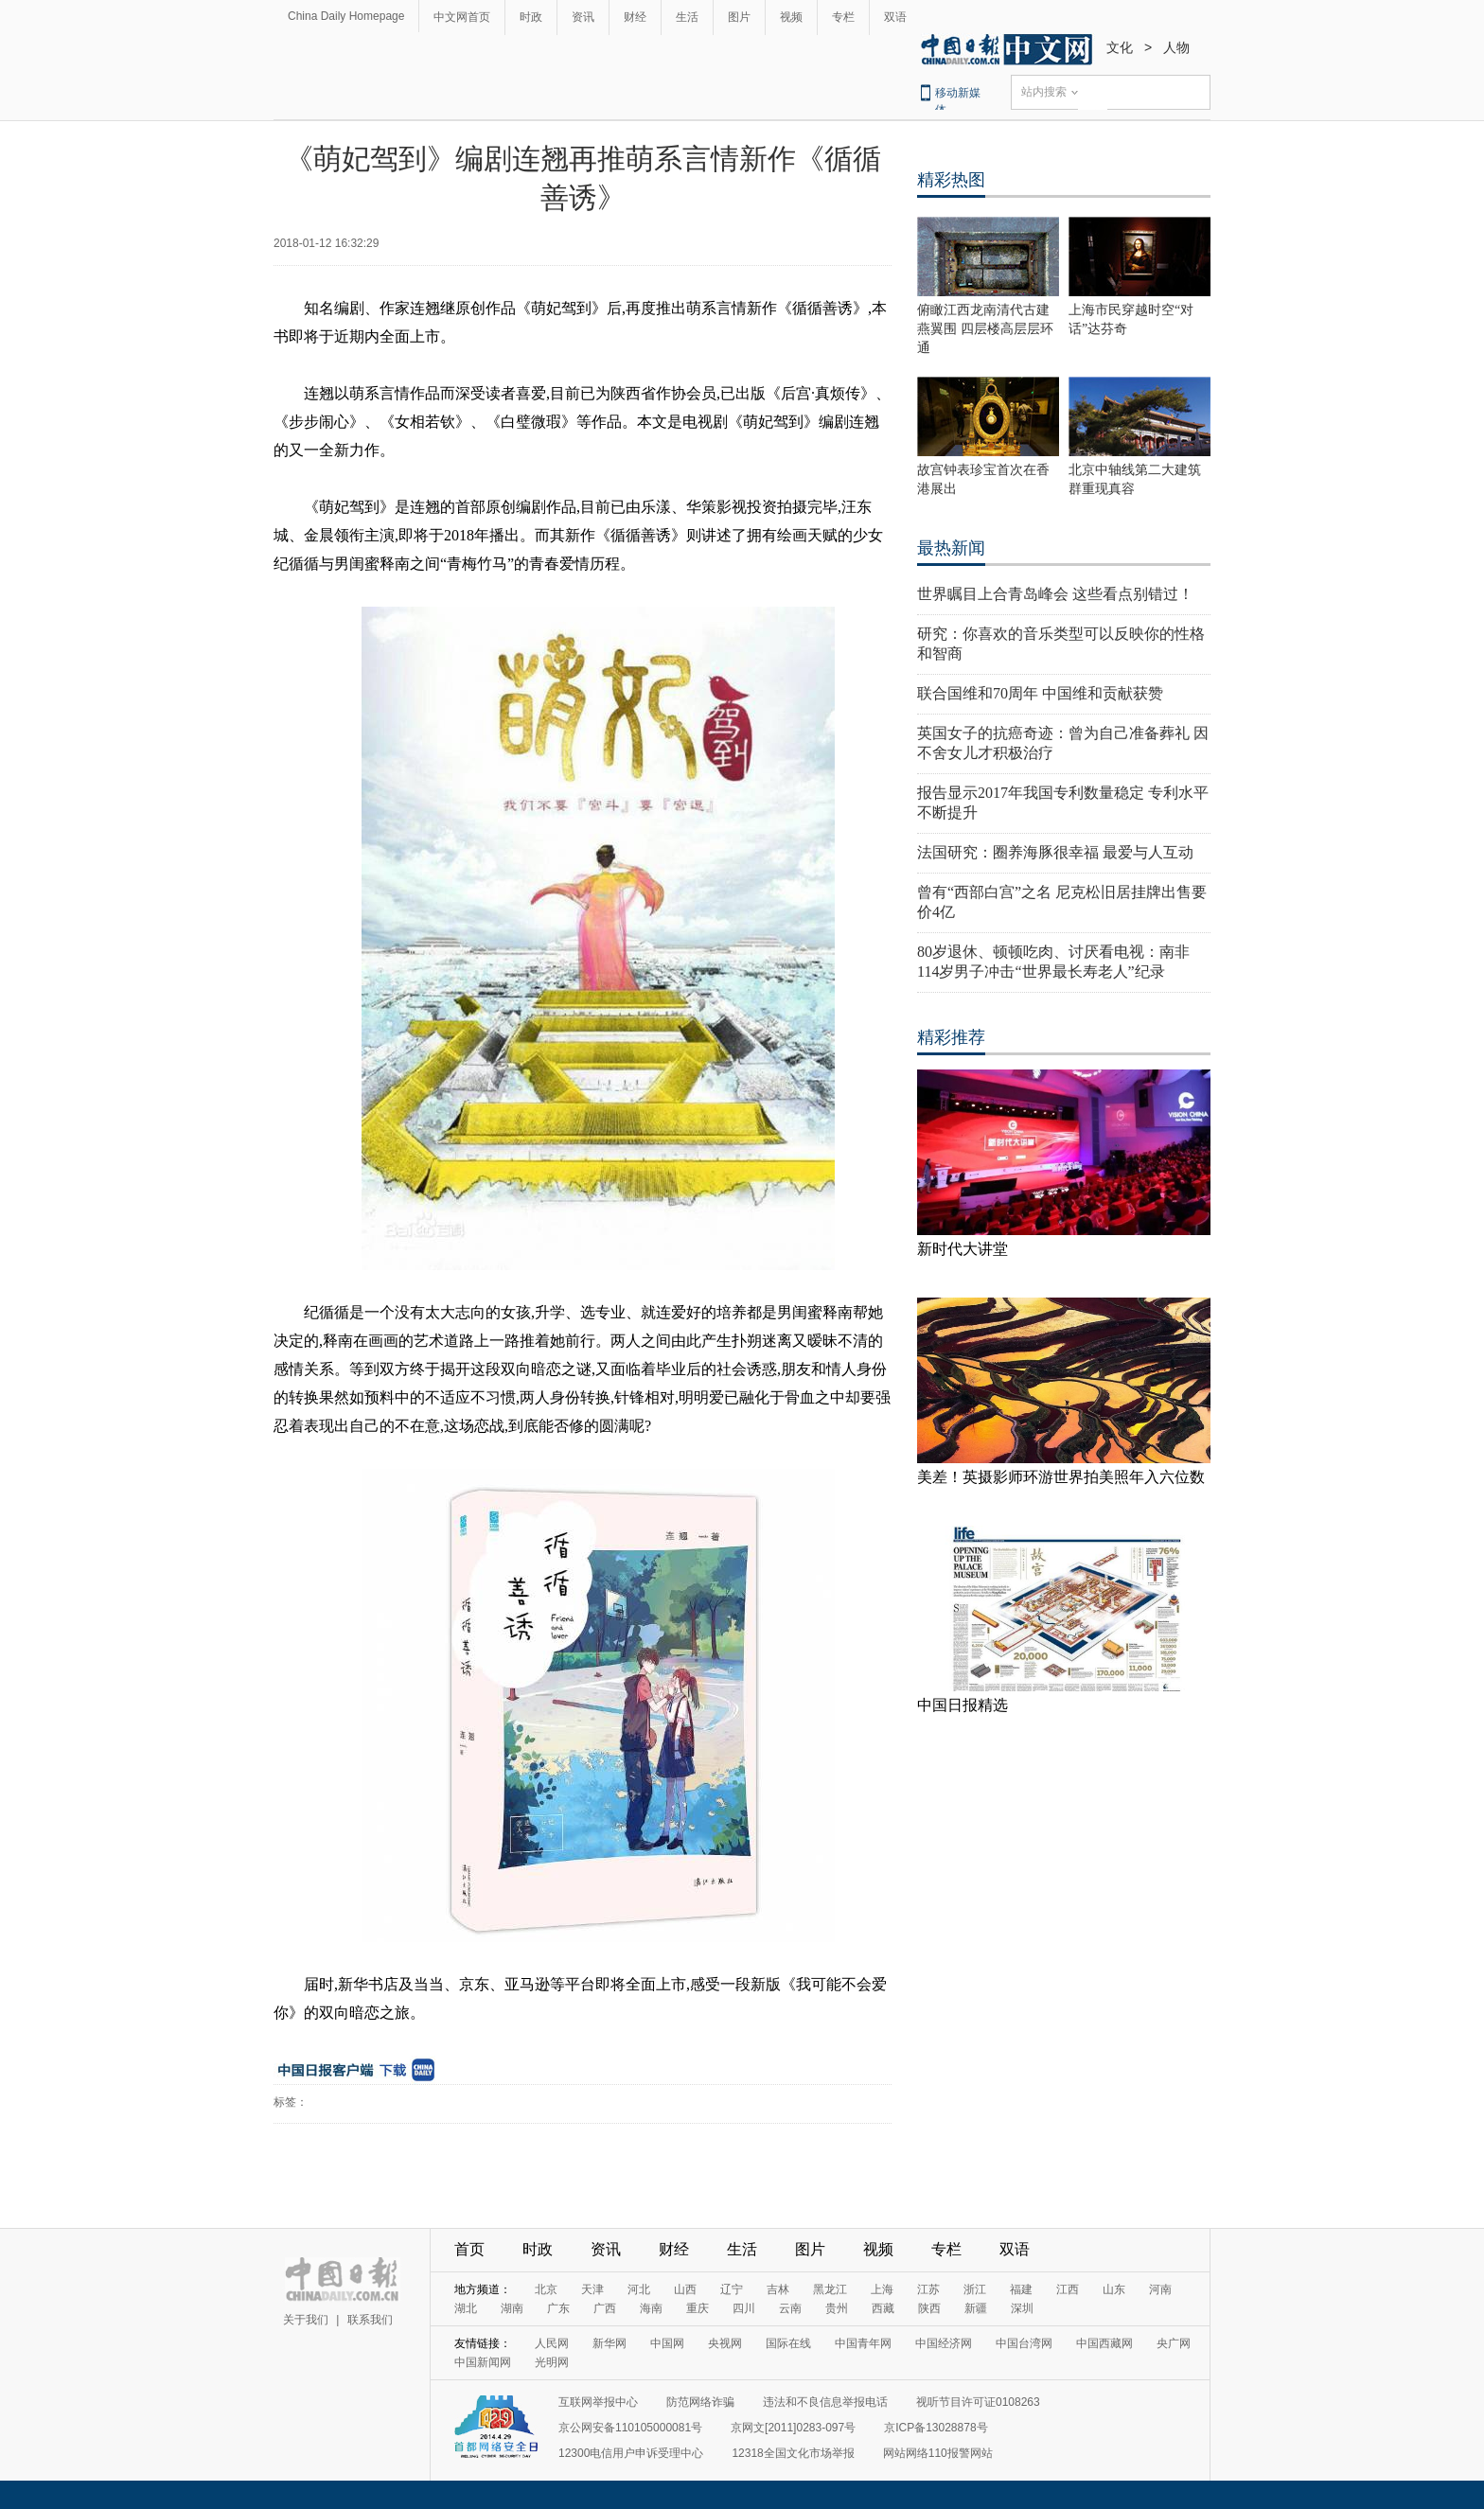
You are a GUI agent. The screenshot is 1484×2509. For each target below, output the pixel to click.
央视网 (725, 2343)
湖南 (512, 2308)
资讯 (583, 17)
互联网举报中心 (598, 2402)
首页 (469, 2249)
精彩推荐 (951, 1037)
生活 (687, 17)
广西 (604, 2308)
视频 (791, 17)
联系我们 (370, 2319)
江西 (1067, 2289)
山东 (1114, 2289)
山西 (685, 2289)
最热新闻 (951, 548)
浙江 (974, 2289)
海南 (651, 2308)
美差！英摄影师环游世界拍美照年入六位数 (1061, 1477)
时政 (531, 17)
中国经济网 (943, 2343)
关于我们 (305, 2319)
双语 (895, 17)
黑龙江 (830, 2289)
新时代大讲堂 (962, 1249)
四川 (744, 2308)
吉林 (778, 2289)
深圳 (1022, 2308)
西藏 (883, 2308)
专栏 (843, 17)
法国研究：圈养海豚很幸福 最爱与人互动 (1055, 852)
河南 (1160, 2289)
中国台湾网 (1024, 2343)
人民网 (552, 2343)
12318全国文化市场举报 (793, 2453)
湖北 (465, 2308)
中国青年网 (863, 2343)
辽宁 (731, 2289)
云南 (790, 2308)
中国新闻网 (482, 2362)
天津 (592, 2289)
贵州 (836, 2308)
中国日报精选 (962, 1705)
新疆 (975, 2308)
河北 (638, 2289)
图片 (739, 17)
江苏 (928, 2289)
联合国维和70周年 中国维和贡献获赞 (1040, 693)
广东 (558, 2308)
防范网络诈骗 (700, 2402)
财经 (635, 17)
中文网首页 (461, 17)
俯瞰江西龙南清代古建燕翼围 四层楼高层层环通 (985, 329)
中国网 (667, 2343)
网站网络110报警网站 (938, 2453)
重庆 (697, 2308)
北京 (546, 2289)
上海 (882, 2289)
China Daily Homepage (346, 16)
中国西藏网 (1104, 2343)
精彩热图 (951, 179)
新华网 (609, 2343)
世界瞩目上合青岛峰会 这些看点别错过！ (1055, 594)
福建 (1021, 2289)
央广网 (1174, 2343)
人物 (1176, 47)
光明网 (552, 2362)
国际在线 (788, 2343)
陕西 (929, 2308)
